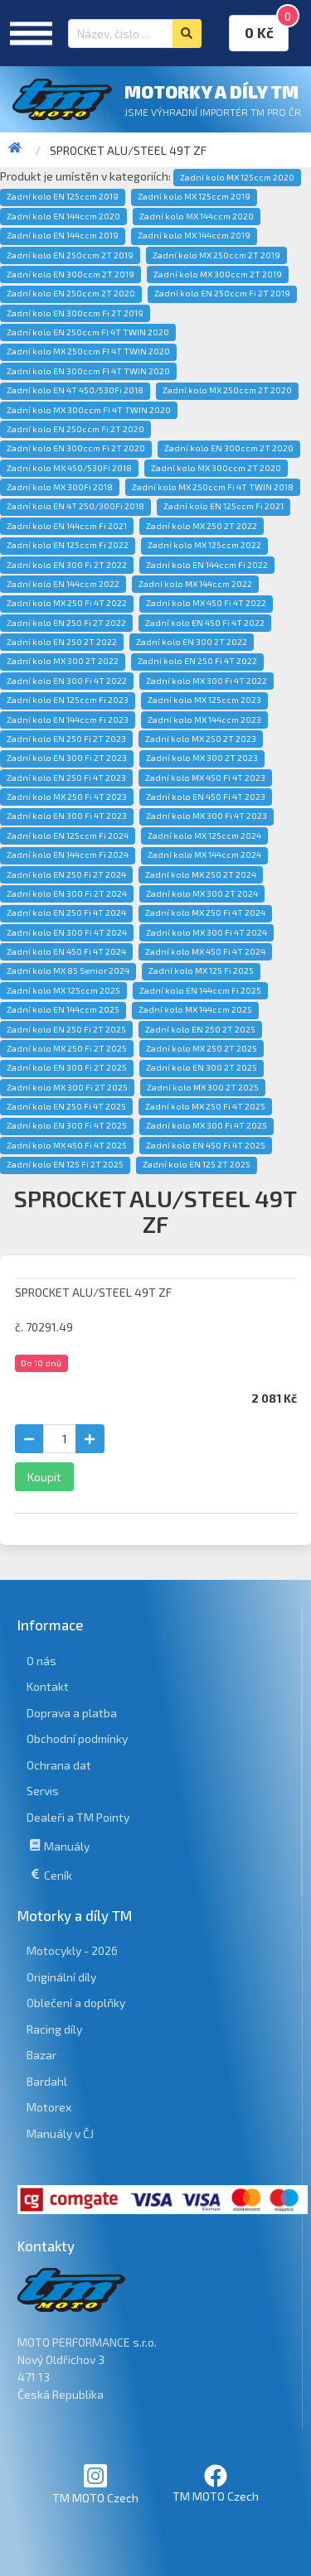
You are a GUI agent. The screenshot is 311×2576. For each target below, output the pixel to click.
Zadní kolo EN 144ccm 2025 (63, 1009)
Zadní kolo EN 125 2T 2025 (196, 1164)
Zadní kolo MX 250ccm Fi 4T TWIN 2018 (213, 487)
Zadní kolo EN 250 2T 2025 (200, 1029)
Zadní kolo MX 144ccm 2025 (195, 1009)
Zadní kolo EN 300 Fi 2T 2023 (67, 758)
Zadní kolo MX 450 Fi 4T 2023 (205, 777)
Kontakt (48, 1686)
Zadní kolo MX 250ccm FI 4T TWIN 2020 (88, 351)
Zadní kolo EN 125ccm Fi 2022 (68, 545)
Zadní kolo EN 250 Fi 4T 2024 (66, 912)
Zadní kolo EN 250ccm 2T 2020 (71, 293)
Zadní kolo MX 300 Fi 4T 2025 (206, 1125)
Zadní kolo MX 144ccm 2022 (195, 584)
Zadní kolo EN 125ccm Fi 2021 (223, 506)
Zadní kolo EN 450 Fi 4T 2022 (205, 623)
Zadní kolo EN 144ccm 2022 (63, 584)
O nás (41, 1661)
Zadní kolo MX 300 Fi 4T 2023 (206, 816)
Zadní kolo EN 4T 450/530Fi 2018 (75, 390)
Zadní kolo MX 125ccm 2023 (204, 700)
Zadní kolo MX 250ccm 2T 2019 (216, 255)
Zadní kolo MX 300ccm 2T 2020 (216, 468)
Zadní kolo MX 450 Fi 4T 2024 (205, 951)
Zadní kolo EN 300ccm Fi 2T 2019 (75, 313)
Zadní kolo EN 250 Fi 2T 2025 (66, 1029)
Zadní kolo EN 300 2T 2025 (201, 1067)
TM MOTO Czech (95, 2484)
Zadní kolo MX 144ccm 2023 (204, 720)
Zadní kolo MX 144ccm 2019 (194, 235)
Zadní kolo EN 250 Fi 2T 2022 (66, 623)
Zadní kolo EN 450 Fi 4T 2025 (205, 1145)
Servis (43, 1791)
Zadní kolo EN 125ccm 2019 (63, 196)
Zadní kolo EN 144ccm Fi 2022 (207, 565)
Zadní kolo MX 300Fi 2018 (60, 487)
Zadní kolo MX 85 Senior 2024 (68, 970)
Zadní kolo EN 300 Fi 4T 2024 (67, 932)
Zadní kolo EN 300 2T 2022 (191, 642)
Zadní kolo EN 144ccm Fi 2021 (67, 526)
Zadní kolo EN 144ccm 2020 (63, 216)
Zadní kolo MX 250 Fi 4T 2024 (205, 912)
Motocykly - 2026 (72, 1950)
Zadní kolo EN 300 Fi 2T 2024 (67, 893)
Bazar (41, 2055)
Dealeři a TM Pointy (78, 1817)
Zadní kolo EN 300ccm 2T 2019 (70, 274)
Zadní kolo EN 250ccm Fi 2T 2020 (75, 429)
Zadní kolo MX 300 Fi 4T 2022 (206, 681)
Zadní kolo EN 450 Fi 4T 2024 (66, 951)
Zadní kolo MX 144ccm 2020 (196, 216)
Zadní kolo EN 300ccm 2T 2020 (229, 448)
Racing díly (54, 2029)
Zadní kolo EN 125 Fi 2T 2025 (65, 1164)
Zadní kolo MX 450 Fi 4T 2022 (206, 603)
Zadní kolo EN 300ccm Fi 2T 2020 (76, 448)
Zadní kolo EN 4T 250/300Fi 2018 (75, 506)
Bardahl (47, 2081)
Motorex (49, 2107)
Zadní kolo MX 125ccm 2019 (194, 196)
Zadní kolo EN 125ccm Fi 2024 (68, 835)
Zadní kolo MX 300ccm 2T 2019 (217, 274)
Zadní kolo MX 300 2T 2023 (202, 758)
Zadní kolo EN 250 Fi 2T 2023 (66, 739)
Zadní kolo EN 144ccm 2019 (63, 235)
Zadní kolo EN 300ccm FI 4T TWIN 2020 (88, 371)
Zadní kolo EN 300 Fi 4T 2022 (67, 681)
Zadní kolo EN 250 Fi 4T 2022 (197, 661)
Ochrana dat (59, 1765)
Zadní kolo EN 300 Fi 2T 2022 (67, 565)
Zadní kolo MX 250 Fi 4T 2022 (67, 603)
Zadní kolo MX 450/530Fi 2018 (69, 468)
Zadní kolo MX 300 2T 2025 (203, 1087)
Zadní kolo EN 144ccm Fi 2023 (68, 720)
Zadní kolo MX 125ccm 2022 (204, 545)
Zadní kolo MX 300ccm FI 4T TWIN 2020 (89, 410)
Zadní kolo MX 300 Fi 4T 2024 (206, 932)
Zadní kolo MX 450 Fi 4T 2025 (67, 1145)
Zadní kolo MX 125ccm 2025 (63, 990)
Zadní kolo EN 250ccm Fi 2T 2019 (222, 293)
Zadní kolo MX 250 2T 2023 (200, 739)
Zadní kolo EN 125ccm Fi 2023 (68, 700)
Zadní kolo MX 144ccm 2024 (204, 854)
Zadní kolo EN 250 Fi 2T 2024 (66, 874)
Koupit (44, 1477)
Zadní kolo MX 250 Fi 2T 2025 (67, 1048)
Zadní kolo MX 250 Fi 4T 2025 (205, 1106)
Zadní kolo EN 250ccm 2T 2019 (70, 255)
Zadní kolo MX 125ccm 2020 (237, 177)
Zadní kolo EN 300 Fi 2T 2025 (67, 1067)
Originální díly (61, 1977)
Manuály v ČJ (60, 2133)
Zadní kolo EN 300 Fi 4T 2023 (67, 816)
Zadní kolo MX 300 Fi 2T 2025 (67, 1087)
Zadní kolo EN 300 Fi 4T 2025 (67, 1125)
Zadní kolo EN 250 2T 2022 (62, 642)
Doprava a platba (72, 1713)
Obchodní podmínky (77, 1738)
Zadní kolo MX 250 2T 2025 (201, 1048)
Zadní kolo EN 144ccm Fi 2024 (68, 854)
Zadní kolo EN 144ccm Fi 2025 (200, 990)
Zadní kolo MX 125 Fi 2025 (201, 970)
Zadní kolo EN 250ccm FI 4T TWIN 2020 (88, 332)
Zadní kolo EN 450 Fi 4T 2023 (205, 797)
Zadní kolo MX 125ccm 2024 (204, 835)
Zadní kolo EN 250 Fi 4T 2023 (66, 777)
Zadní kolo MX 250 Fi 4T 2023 (67, 797)
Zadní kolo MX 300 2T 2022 (63, 661)
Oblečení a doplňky (76, 2003)
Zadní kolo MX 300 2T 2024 (202, 893)
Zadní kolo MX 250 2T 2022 (201, 526)
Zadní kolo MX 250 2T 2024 (200, 874)
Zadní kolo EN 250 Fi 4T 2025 (66, 1106)
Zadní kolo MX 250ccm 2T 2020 (227, 390)
